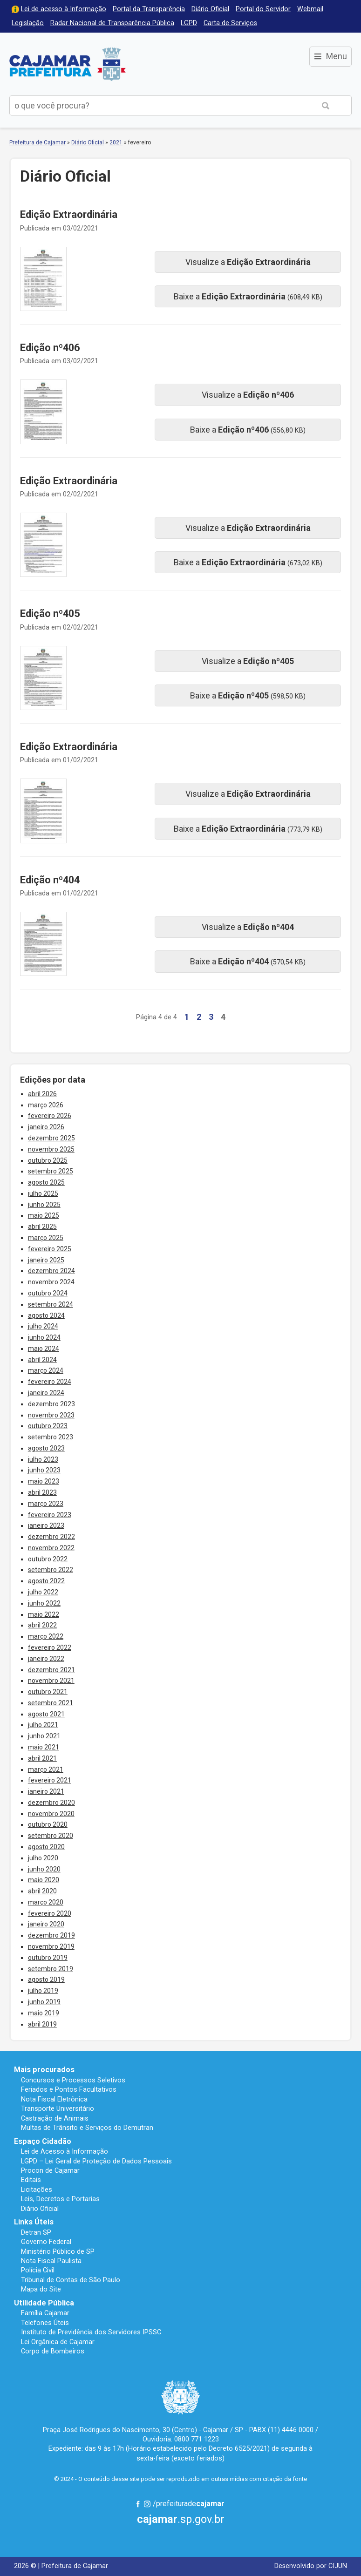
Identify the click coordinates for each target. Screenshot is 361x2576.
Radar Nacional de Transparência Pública (112, 23)
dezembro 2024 (51, 1270)
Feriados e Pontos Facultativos (68, 2089)
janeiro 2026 (46, 1127)
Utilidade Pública (44, 2302)
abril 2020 (42, 1891)
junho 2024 (44, 1337)
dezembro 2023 (51, 1404)
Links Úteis (34, 2221)
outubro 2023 (48, 1426)
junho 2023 (44, 1470)
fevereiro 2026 (49, 1115)
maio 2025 (43, 1215)
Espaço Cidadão (42, 2141)
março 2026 (45, 1105)
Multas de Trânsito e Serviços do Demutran (87, 2127)
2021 (116, 142)
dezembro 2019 (51, 1935)
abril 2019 (42, 2024)
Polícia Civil (37, 2270)
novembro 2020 (51, 1813)
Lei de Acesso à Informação (64, 2151)
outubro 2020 (48, 1824)
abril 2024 (42, 1359)
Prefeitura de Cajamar (67, 64)
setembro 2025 (50, 1171)
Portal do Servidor (263, 9)
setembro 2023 (50, 1437)
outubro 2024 (48, 1293)
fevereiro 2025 (49, 1249)
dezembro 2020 (51, 1802)
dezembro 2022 (51, 1536)
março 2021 (45, 1769)
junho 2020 (44, 1869)
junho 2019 (44, 2002)
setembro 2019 (50, 1969)
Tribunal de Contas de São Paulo (70, 2280)
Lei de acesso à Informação (63, 9)
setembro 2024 (50, 1304)
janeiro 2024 (46, 1392)
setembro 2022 (50, 1569)
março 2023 (45, 1503)
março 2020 (45, 1902)
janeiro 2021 (46, 1791)
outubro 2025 (48, 1160)
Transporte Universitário (57, 2108)
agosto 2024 (46, 1315)
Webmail (310, 9)
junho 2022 (44, 1603)
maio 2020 (43, 1880)
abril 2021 (42, 1758)
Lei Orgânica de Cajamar (58, 2342)
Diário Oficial (210, 9)
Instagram (147, 2504)
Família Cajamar (45, 2313)
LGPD (189, 23)
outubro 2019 (48, 1957)
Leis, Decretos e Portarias (60, 2199)
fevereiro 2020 (49, 1913)
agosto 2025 (46, 1182)
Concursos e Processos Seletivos (73, 2080)
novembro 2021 (51, 1680)
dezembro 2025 (51, 1138)
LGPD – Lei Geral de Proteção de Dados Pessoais (96, 2161)
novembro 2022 (51, 1548)
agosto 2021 (46, 1714)
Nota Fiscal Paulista (51, 2261)
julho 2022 (43, 1592)
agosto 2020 (46, 1847)
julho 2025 (43, 1193)
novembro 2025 (51, 1149)
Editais (31, 2180)
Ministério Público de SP (58, 2251)
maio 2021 (43, 1747)
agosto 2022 (46, 1581)
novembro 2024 (51, 1282)
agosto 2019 (46, 1979)
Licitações (36, 2189)
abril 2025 (42, 1226)
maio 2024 (43, 1348)
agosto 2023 (46, 1448)
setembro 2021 (50, 1703)
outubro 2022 (48, 1559)
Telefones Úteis (45, 2322)
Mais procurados (44, 2069)
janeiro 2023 (46, 1525)
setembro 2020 (50, 1835)
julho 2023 (43, 1459)
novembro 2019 (51, 1946)
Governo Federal (46, 2241)
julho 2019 (43, 1990)
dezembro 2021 (51, 1670)
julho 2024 (43, 1326)
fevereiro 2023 (49, 1514)
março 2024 (45, 1370)
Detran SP (36, 2232)
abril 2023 (42, 1492)
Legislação (28, 23)
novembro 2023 (51, 1415)
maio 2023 (43, 1481)
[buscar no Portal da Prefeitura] (154, 105)
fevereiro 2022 (49, 1647)
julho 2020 (43, 1858)
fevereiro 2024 (49, 1381)
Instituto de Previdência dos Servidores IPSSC (91, 2332)
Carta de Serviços (230, 23)
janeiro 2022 (46, 1658)
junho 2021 (44, 1736)
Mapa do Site (41, 2289)
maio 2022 (43, 1614)
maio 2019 (43, 2013)
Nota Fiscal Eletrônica (54, 2099)
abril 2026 (42, 1094)
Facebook (138, 2504)
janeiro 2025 (46, 1260)
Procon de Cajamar (50, 2170)
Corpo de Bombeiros (52, 2351)
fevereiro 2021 (49, 1780)
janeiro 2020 (46, 1924)
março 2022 (45, 1636)
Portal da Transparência (149, 9)
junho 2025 (44, 1204)
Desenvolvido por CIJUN (310, 2566)
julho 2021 (43, 1725)
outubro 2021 (48, 1691)
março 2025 (45, 1237)
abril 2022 (42, 1625)
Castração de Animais (55, 2118)
